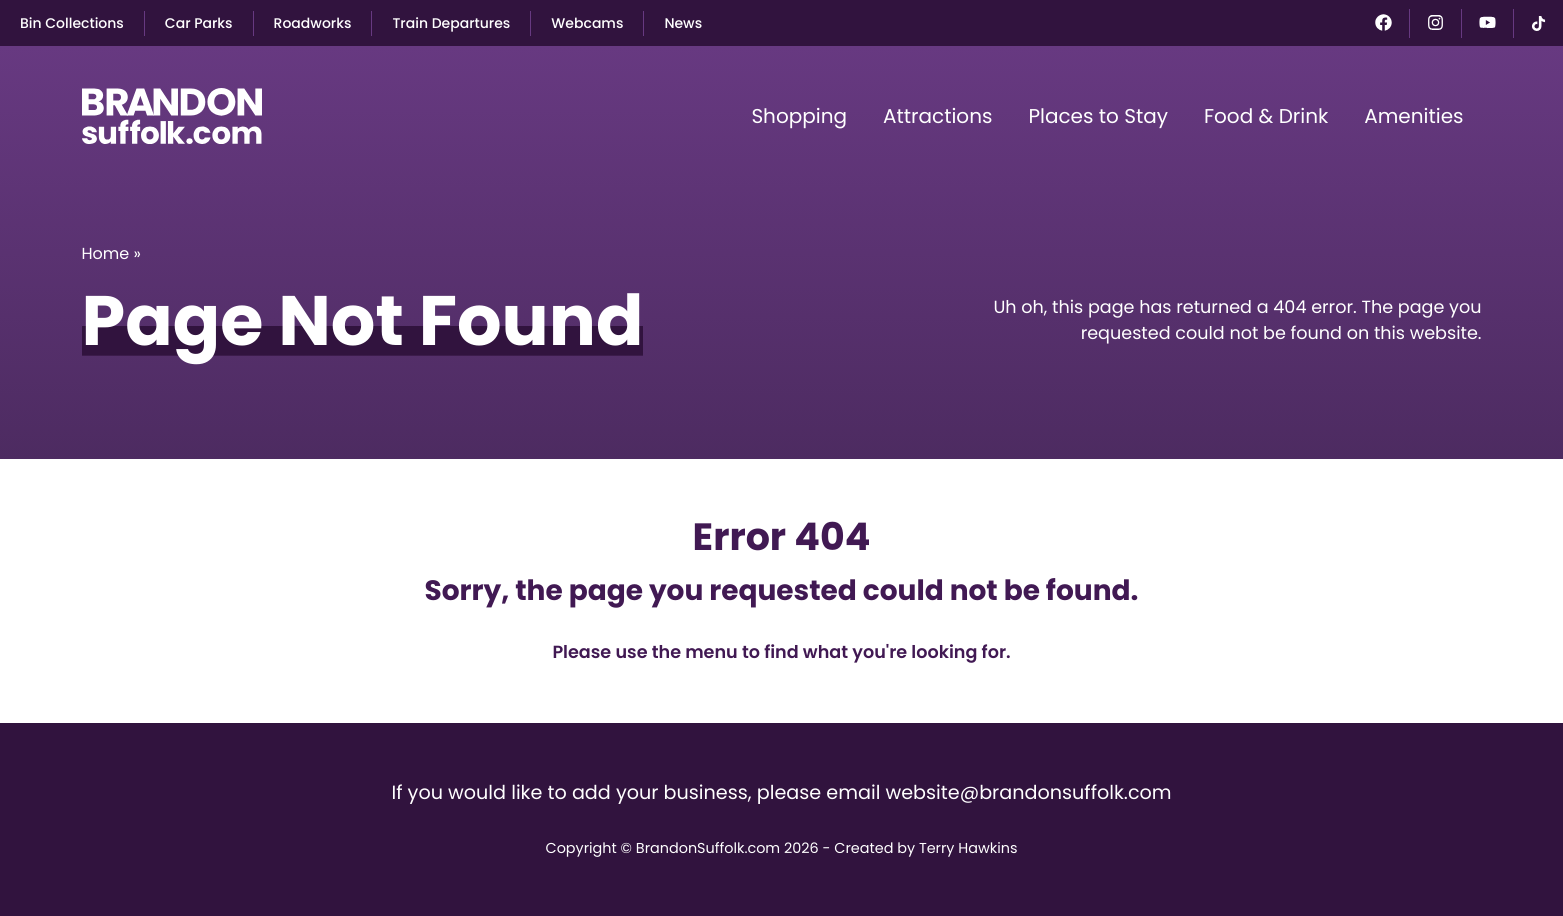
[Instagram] (1435, 22)
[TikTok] (1538, 23)
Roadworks (313, 23)
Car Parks (199, 23)
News (683, 23)
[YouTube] (1487, 22)
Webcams (587, 23)
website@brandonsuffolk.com (1028, 792)
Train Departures (451, 23)
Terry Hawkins (968, 849)
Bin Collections (72, 23)
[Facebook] (1383, 22)
